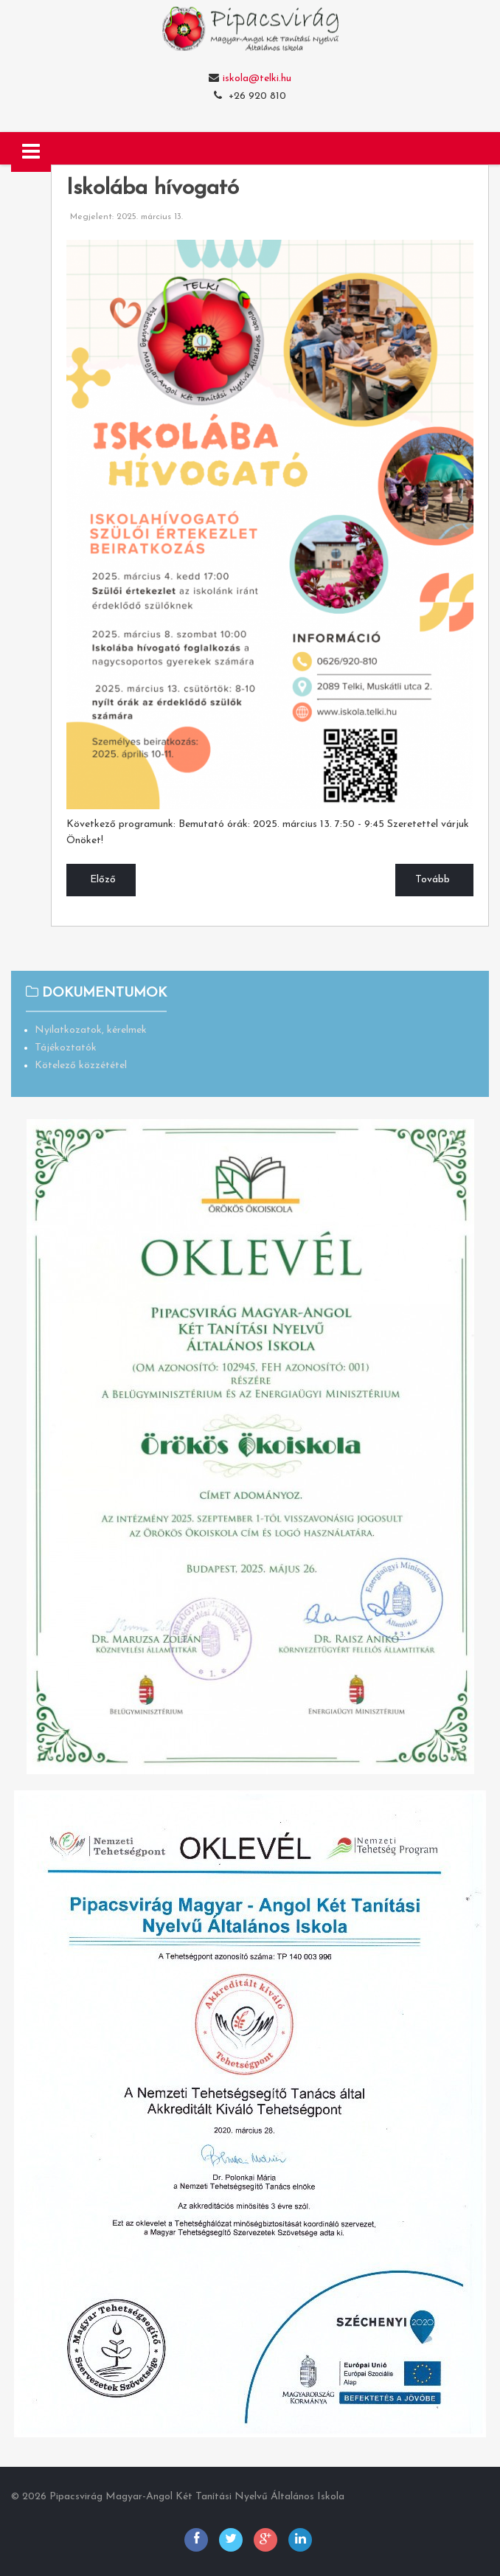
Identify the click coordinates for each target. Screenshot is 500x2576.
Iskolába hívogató (152, 189)
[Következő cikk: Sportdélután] (434, 880)
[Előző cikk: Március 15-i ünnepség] (101, 880)
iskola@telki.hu (257, 78)
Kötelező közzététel (81, 1065)
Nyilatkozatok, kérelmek (91, 1030)
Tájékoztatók (66, 1047)
